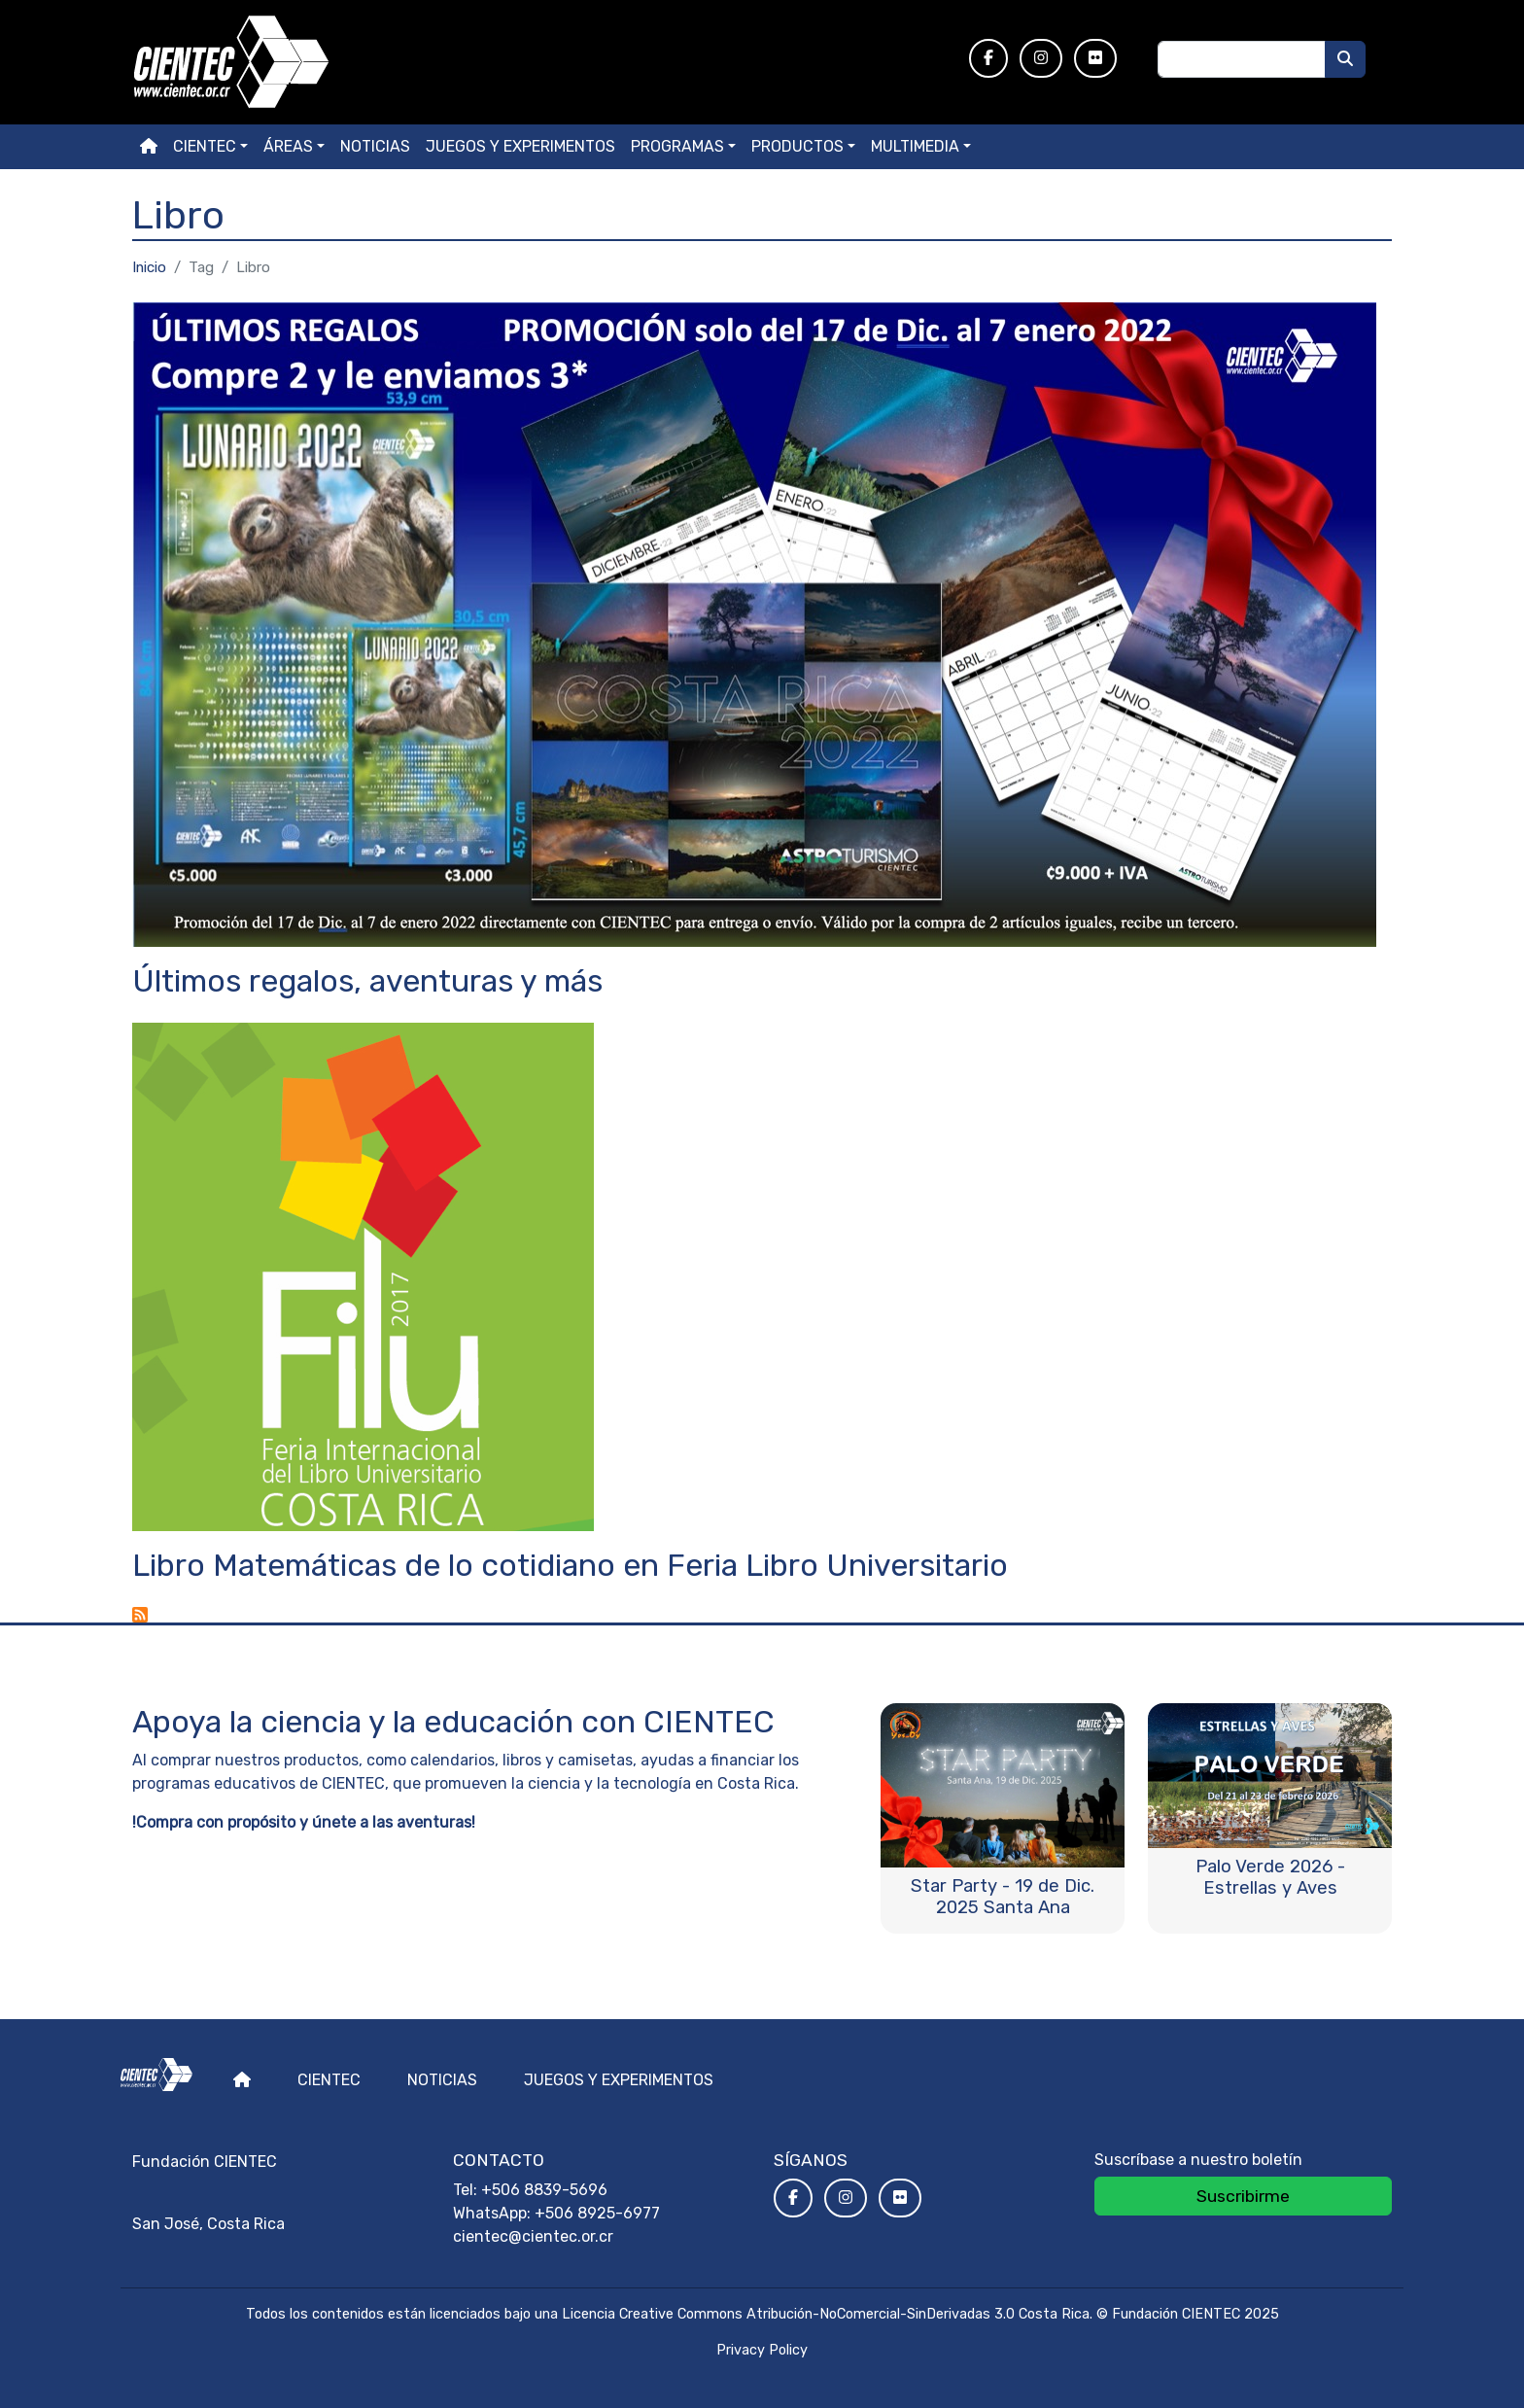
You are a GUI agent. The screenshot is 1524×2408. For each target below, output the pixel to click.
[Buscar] (1345, 59)
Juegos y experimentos (520, 146)
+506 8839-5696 (544, 2190)
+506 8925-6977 (597, 2213)
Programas (677, 146)
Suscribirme (1243, 2196)
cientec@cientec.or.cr (533, 2236)
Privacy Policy (762, 2350)
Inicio (149, 267)
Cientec (329, 2080)
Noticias (375, 146)
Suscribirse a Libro (140, 1615)
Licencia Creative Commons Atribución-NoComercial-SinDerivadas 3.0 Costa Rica (826, 2314)
